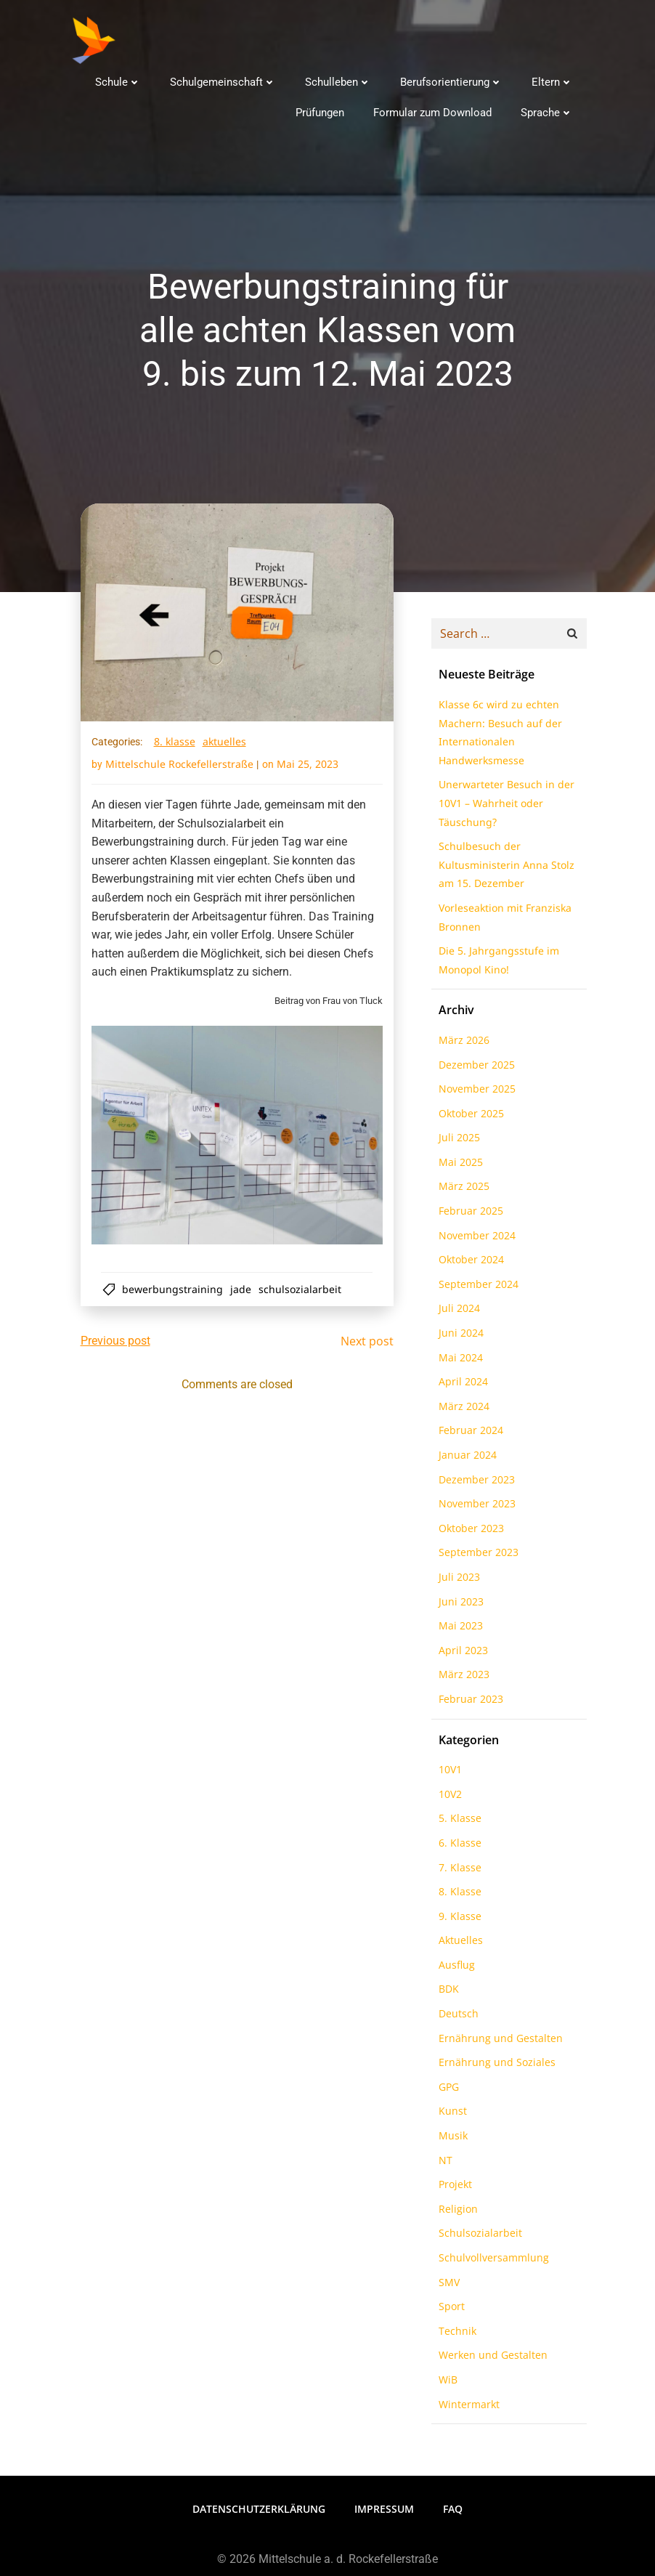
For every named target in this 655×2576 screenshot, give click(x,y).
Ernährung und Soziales (494, 2065)
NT (443, 2163)
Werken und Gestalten (490, 2358)
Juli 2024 (457, 1311)
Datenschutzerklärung (258, 2509)
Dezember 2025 (474, 1067)
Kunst (450, 2114)
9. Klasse (457, 1919)
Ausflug (454, 1967)
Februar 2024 (468, 1433)
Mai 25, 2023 (307, 766)
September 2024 (476, 1287)
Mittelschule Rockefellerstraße (179, 766)
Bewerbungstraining (173, 1291)
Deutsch (456, 2016)
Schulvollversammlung (491, 2260)
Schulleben (339, 80)
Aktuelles (224, 743)
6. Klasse (457, 1845)
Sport (449, 2309)
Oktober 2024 (469, 1262)
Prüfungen (321, 111)
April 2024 (461, 1384)
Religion (456, 2212)
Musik (450, 2138)
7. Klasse (457, 1870)
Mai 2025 (458, 1165)
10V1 (448, 1772)
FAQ (453, 2509)
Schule (119, 80)
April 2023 (461, 1653)
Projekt (453, 2187)
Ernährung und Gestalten (498, 2041)
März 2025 (461, 1189)
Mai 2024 (458, 1360)
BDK (446, 1991)
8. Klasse (174, 743)
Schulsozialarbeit (301, 1291)
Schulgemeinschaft (224, 80)
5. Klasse (457, 1821)
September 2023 (476, 1555)
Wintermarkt (466, 2407)
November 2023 (474, 1506)
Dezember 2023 (474, 1482)
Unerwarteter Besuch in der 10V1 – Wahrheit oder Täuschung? (504, 805)
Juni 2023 (458, 1604)
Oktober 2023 (469, 1531)
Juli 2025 (457, 1140)
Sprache (548, 111)
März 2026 (461, 1043)
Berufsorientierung (453, 80)
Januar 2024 (465, 1458)
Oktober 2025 (469, 1116)
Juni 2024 (458, 1335)
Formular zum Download (434, 111)
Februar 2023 (468, 1702)
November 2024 (474, 1238)
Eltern (553, 80)
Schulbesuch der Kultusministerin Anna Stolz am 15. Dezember (504, 867)
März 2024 (461, 1409)
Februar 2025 (468, 1213)
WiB (445, 2382)
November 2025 (474, 1091)
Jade (242, 1291)
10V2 (448, 1797)
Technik (455, 2334)
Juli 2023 (457, 1580)
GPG (446, 2090)
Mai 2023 (458, 1628)
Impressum (384, 2509)
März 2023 (461, 1677)
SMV (446, 2285)
